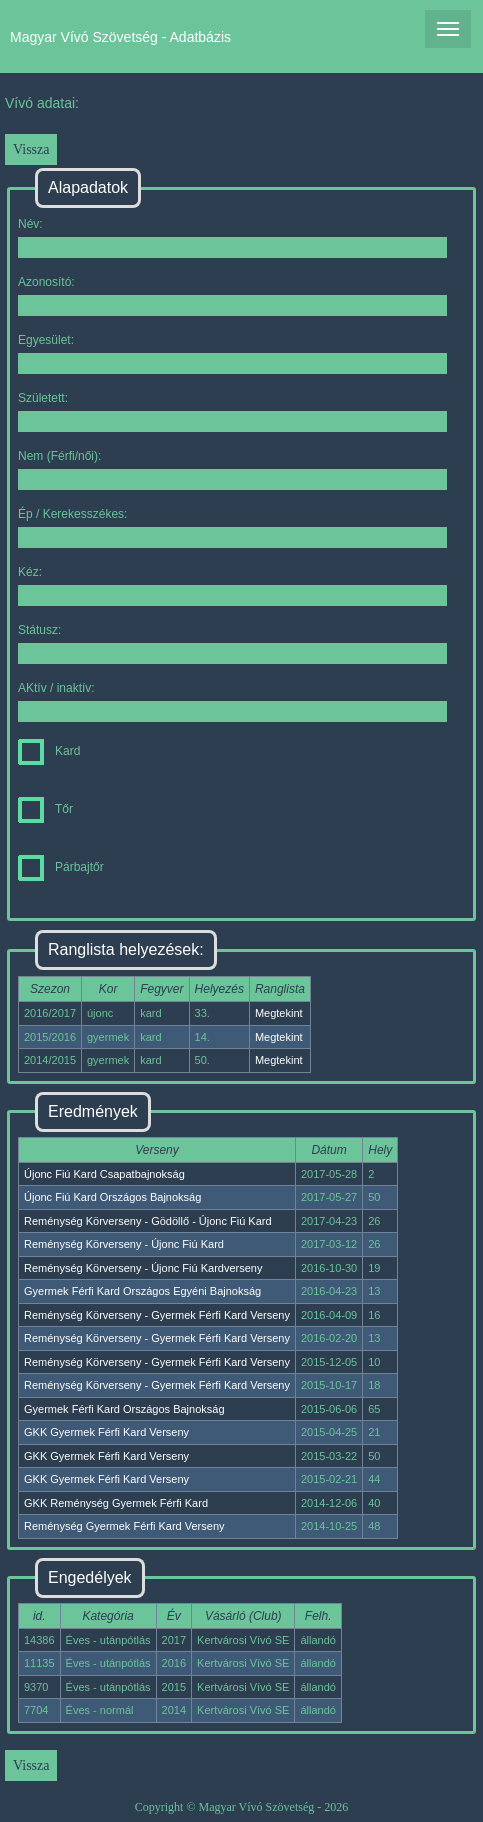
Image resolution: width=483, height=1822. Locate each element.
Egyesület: (232, 353)
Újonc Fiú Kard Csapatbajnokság (104, 1174)
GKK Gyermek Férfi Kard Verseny (106, 1432)
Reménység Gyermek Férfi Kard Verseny (124, 1526)
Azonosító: (232, 295)
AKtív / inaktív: (232, 701)
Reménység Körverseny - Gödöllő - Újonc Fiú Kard (148, 1221)
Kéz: (232, 585)
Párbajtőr (61, 867)
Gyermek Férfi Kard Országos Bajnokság (124, 1409)
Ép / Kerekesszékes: (232, 527)
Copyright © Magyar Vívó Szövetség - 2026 (242, 1807)
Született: (232, 411)
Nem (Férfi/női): (232, 469)
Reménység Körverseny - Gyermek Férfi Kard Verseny (157, 1315)
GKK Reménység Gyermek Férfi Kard (116, 1503)
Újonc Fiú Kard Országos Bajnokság (112, 1197)
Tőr (45, 809)
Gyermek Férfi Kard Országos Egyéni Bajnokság (142, 1291)
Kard (49, 751)
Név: (232, 237)
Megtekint (279, 1013)
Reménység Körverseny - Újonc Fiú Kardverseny (143, 1268)
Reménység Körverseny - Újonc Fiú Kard (124, 1244)
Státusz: (232, 643)
